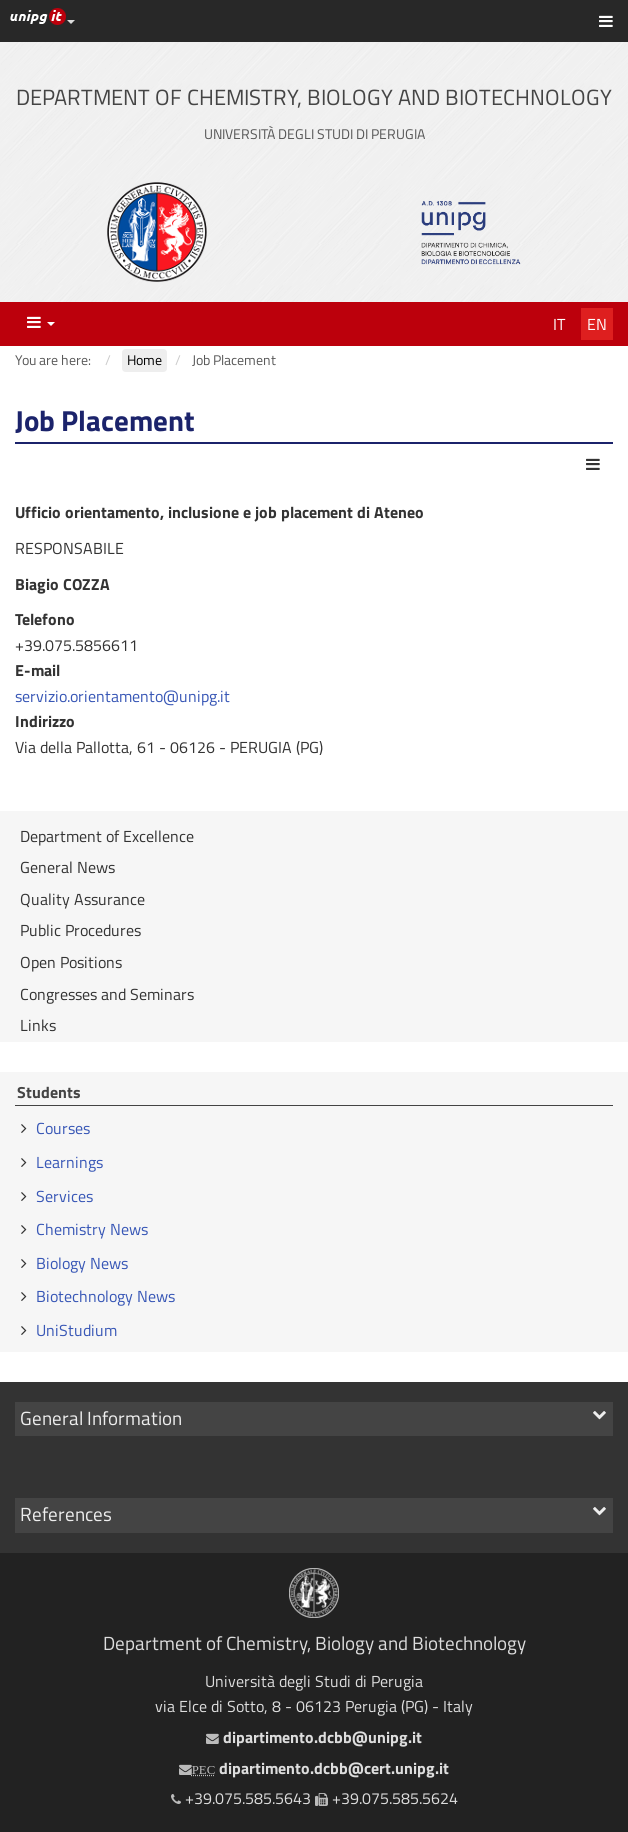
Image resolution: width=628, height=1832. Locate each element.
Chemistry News (92, 1229)
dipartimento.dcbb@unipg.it (314, 1737)
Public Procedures (80, 930)
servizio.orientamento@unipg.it (122, 696)
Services (64, 1196)
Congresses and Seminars (107, 994)
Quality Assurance (82, 899)
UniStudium (76, 1330)
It (559, 324)
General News (67, 867)
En (597, 324)
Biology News (82, 1263)
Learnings (69, 1162)
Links (38, 1025)
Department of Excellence (107, 836)
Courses (63, 1128)
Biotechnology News (105, 1296)
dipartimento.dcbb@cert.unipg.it (314, 1768)
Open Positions (71, 962)
